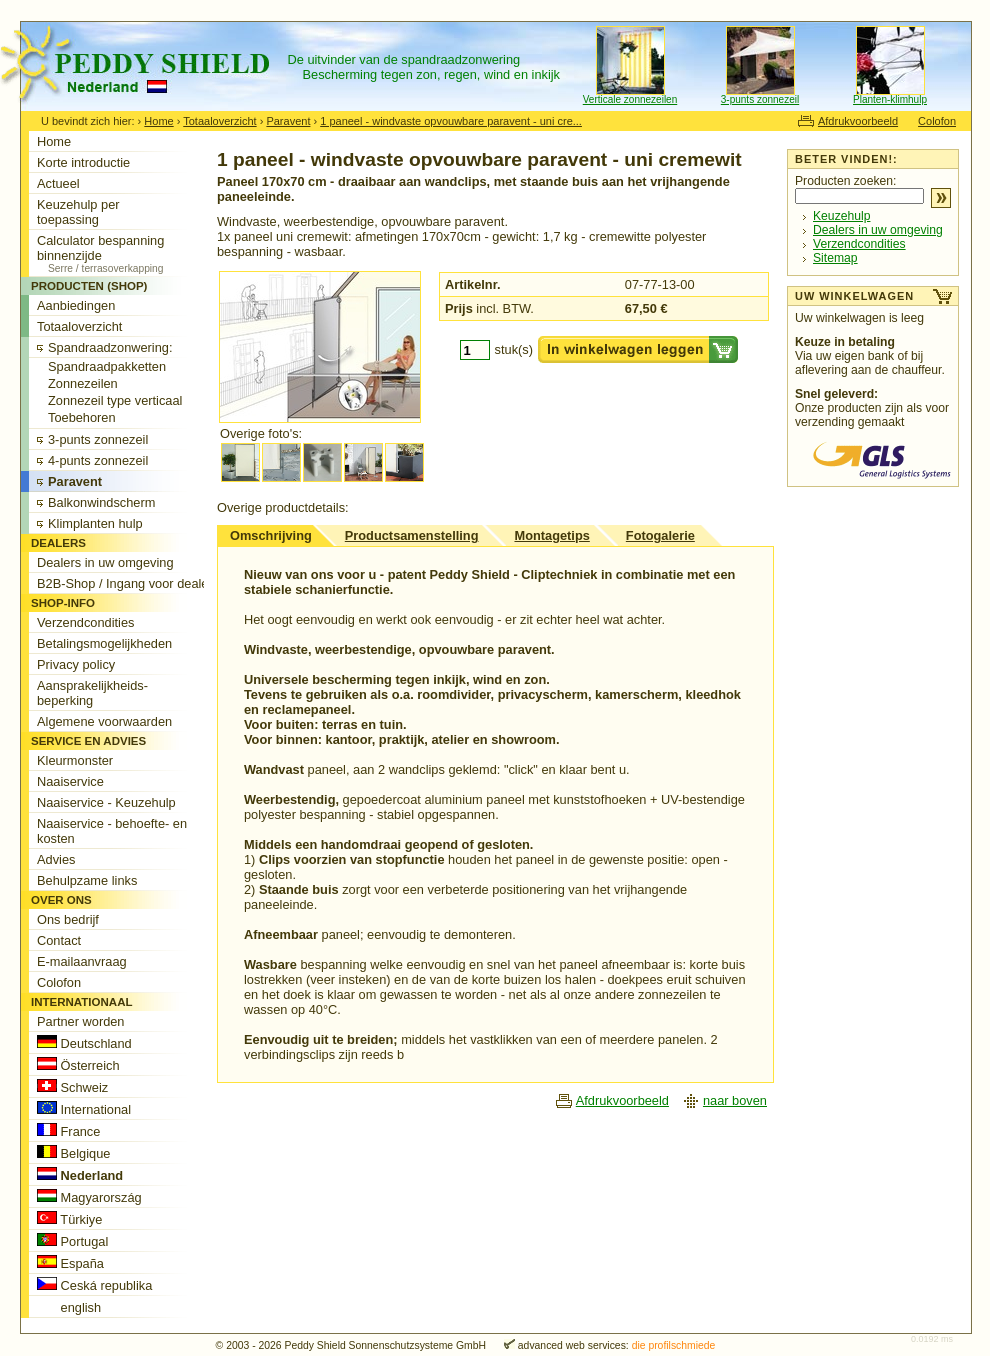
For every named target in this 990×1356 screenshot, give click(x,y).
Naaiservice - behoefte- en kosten (112, 831)
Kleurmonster (75, 760)
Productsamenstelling (412, 535)
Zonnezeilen (83, 383)
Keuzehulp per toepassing (78, 212)
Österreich (78, 1065)
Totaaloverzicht (219, 121)
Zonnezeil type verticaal (115, 400)
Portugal (72, 1241)
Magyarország (89, 1197)
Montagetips (551, 535)
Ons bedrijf (68, 919)
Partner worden (81, 1021)
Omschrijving (271, 535)
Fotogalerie (660, 535)
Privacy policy (76, 664)
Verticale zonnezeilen (630, 99)
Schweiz (72, 1087)
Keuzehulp (841, 216)
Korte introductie (83, 162)
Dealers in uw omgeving (878, 230)
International (84, 1109)
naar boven (735, 1100)
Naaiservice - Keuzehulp (106, 802)
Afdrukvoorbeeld (858, 121)
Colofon (937, 121)
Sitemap (835, 258)
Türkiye (69, 1219)
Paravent (288, 121)
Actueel (58, 183)
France (68, 1131)
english (69, 1307)
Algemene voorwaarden (104, 721)
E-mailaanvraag (82, 961)
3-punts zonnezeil (760, 99)
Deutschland (84, 1043)
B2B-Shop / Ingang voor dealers (128, 583)
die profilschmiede (674, 1345)
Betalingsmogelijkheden (104, 643)
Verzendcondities (859, 244)
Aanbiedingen (76, 305)
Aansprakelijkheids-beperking (92, 693)
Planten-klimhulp (890, 99)
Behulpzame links (87, 880)
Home (158, 121)
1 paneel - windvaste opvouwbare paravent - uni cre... (451, 121)
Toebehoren (82, 417)
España (70, 1263)
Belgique (73, 1153)
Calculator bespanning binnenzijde (128, 253)
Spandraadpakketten (107, 366)
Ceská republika (94, 1285)
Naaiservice (70, 781)
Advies (56, 859)
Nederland (80, 1175)
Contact (59, 940)
